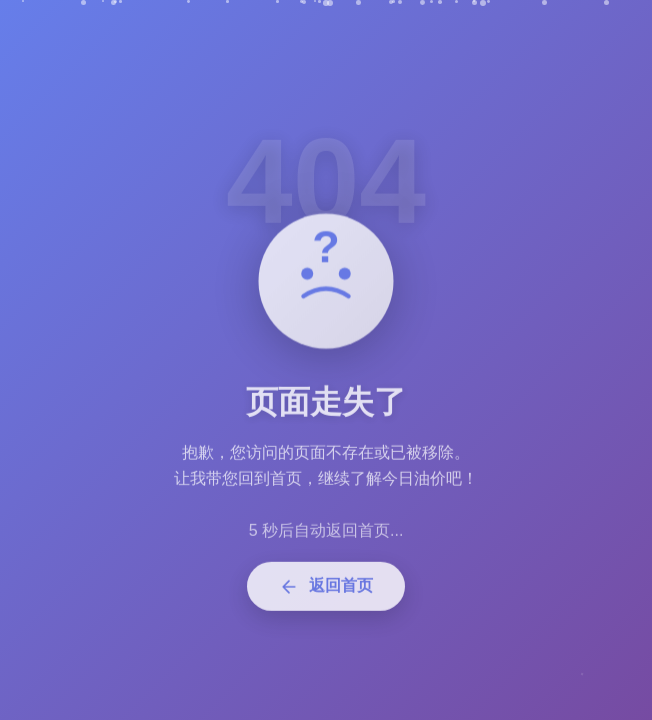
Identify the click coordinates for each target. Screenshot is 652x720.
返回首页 (326, 592)
